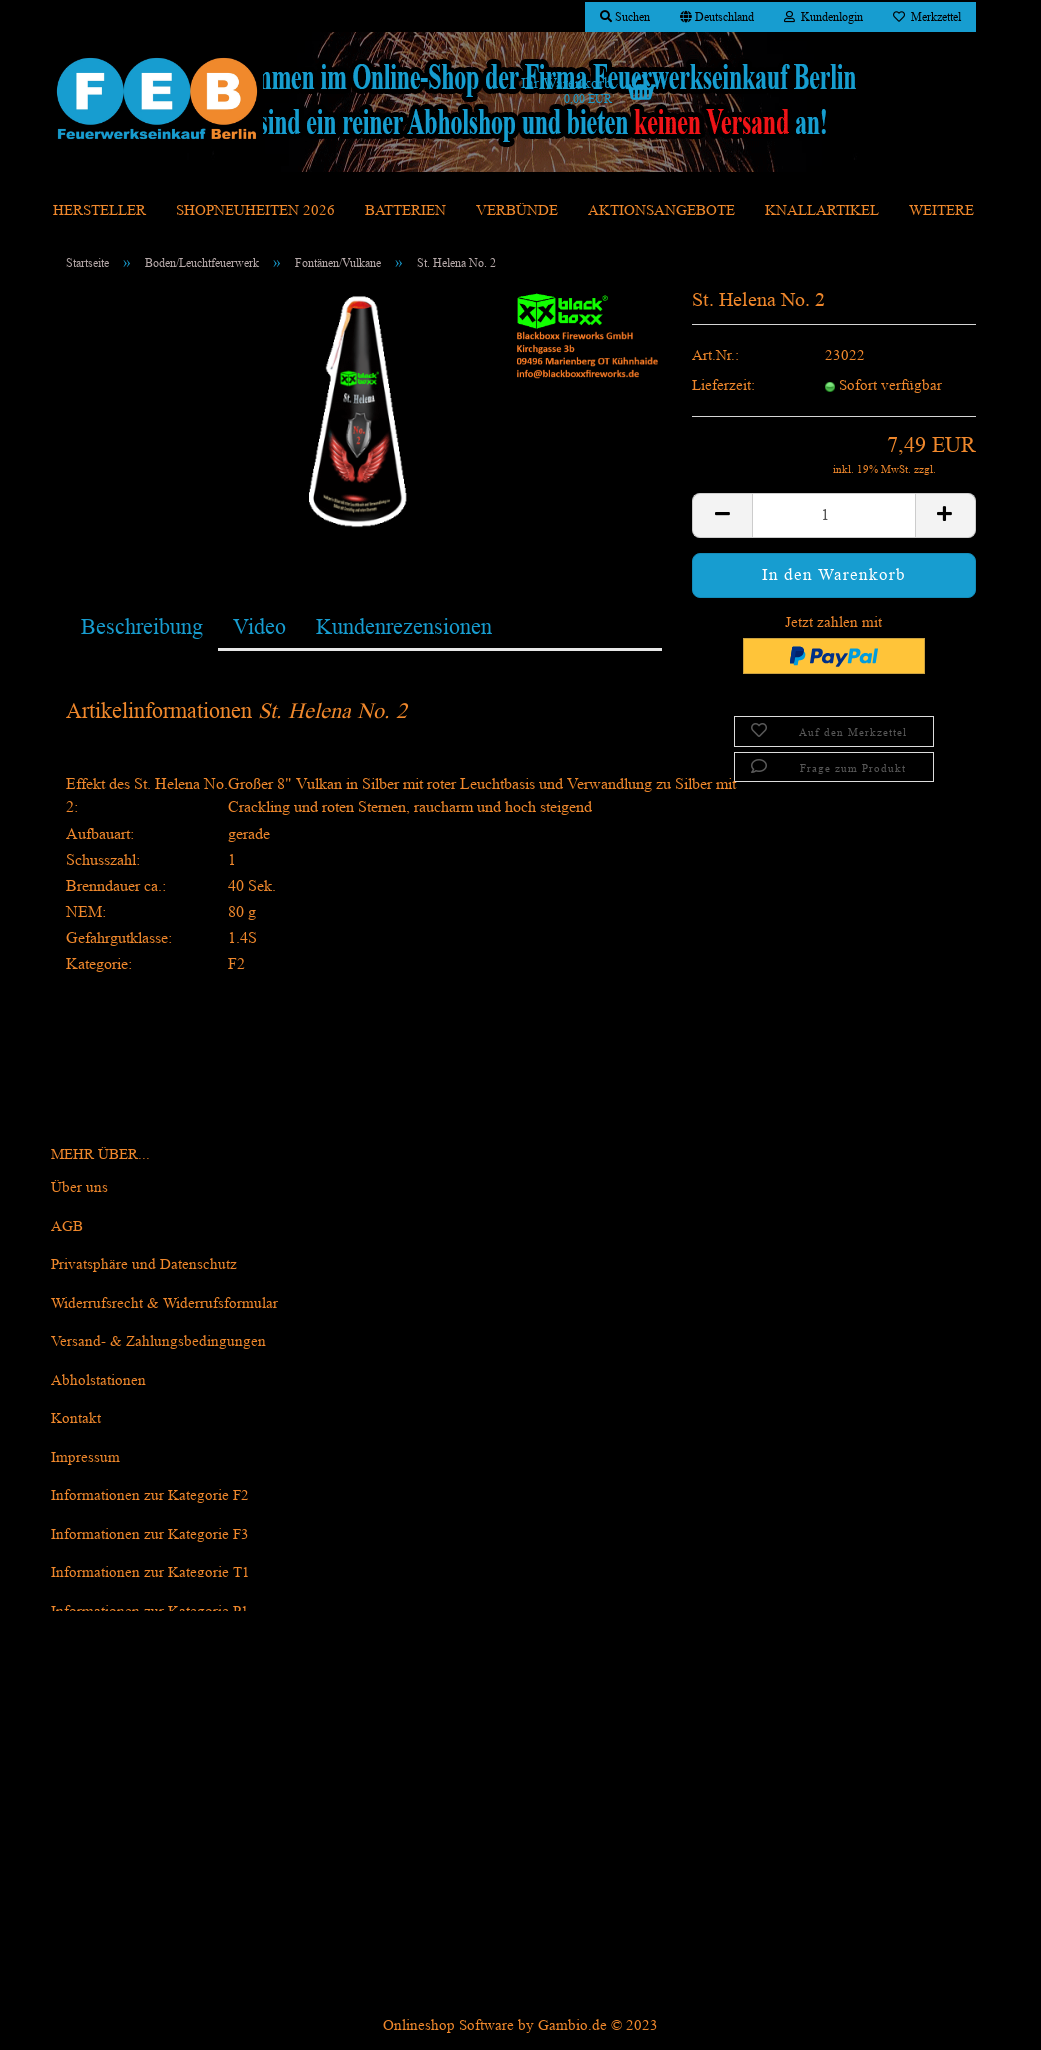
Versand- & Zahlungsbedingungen (158, 1341)
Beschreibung (142, 626)
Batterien (405, 210)
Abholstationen (98, 1380)
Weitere (941, 210)
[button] (717, 17)
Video (259, 626)
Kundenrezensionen (404, 626)
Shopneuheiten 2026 (255, 210)
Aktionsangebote (661, 210)
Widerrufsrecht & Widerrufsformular (164, 1303)
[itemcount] (833, 515)
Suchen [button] (625, 16)
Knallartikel (822, 210)
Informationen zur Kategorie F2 (150, 1495)
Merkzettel (927, 16)
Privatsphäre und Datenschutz (144, 1264)
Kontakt (76, 1418)
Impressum (85, 1457)
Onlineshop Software (448, 2025)
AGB (67, 1226)
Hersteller (99, 210)
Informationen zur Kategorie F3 (150, 1534)
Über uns (79, 1187)
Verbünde (517, 210)
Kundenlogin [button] (823, 16)
